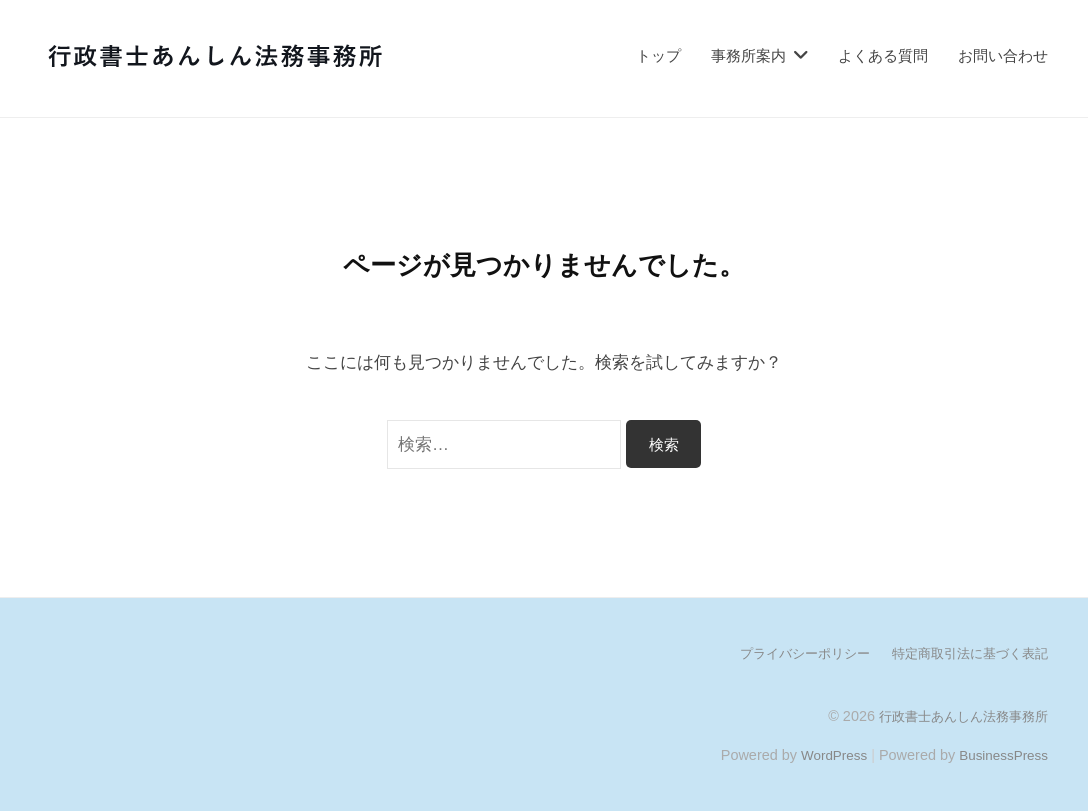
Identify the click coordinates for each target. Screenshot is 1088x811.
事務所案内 (748, 55)
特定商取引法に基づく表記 (964, 653)
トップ (658, 55)
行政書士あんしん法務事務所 (957, 715)
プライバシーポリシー (788, 653)
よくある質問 (883, 55)
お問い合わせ (1003, 55)
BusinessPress (1001, 754)
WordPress (824, 754)
